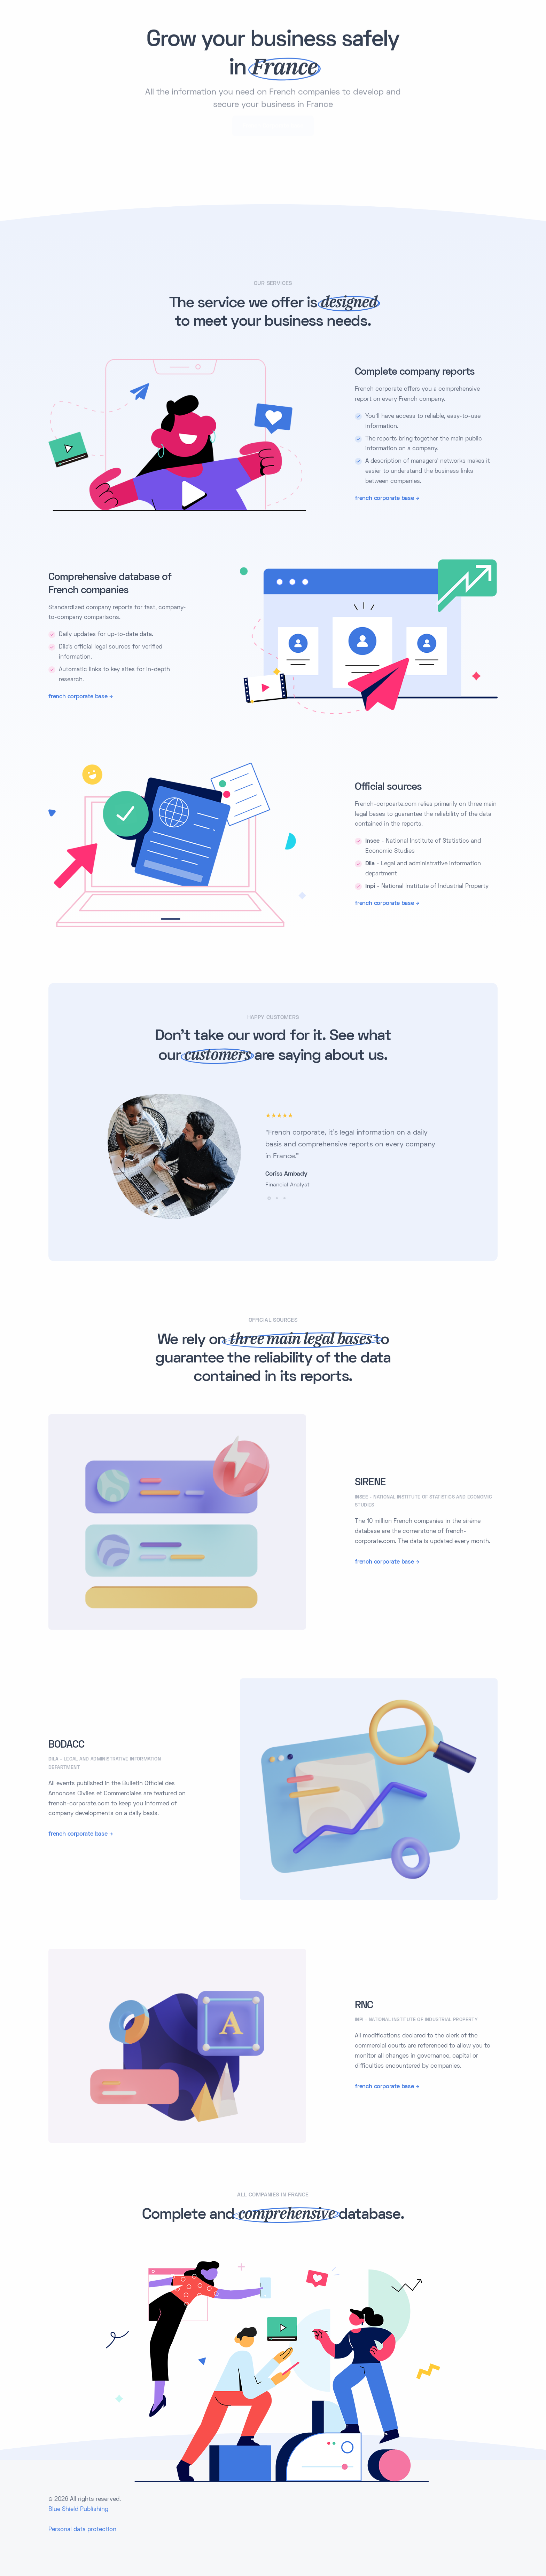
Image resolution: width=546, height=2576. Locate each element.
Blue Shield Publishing (78, 2509)
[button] (269, 1198)
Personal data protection (82, 2529)
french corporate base (384, 498)
